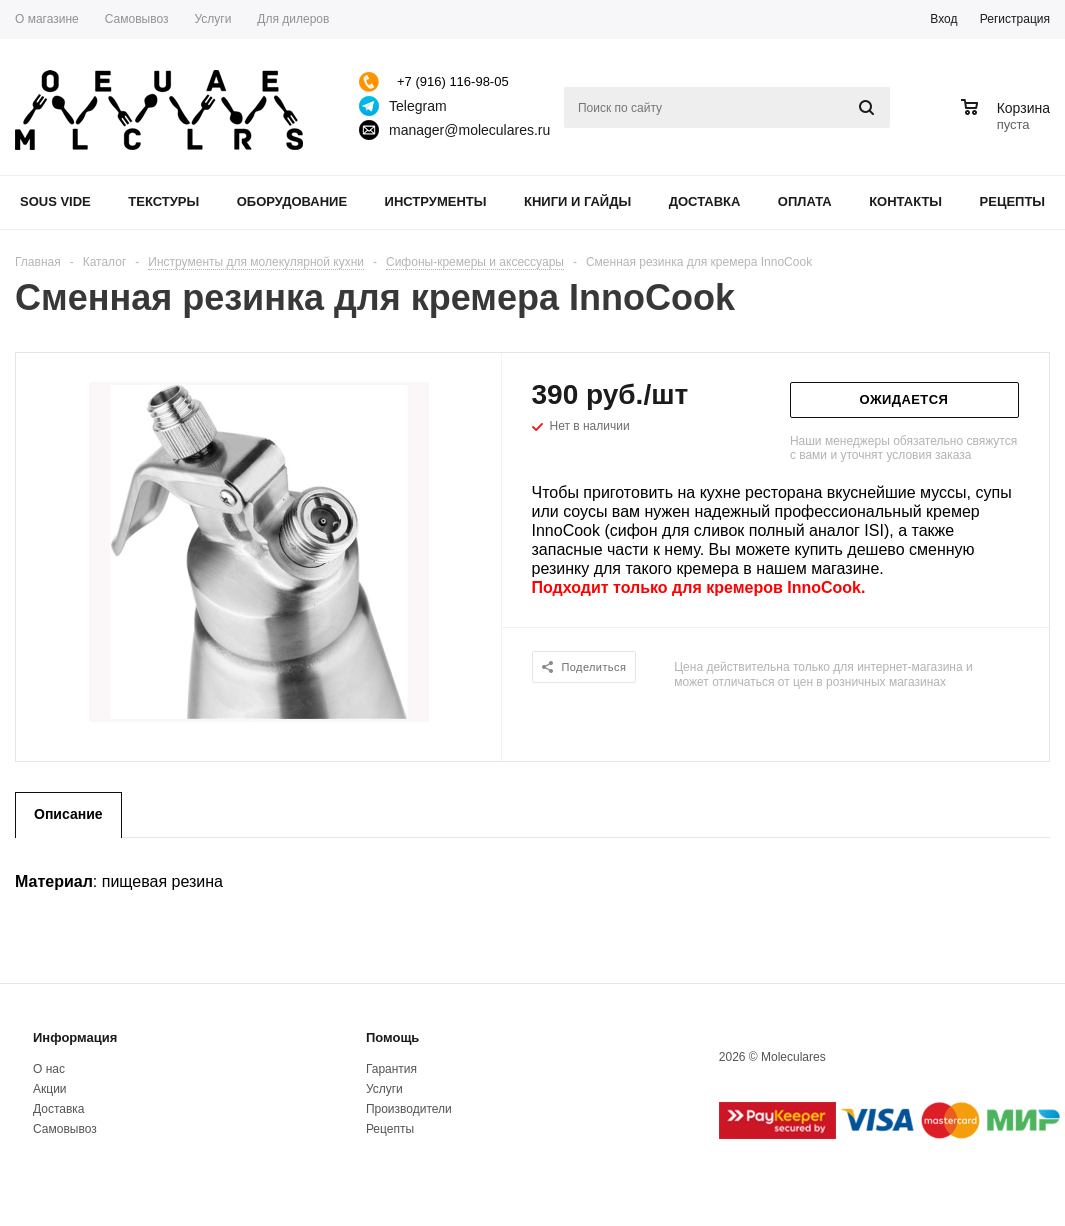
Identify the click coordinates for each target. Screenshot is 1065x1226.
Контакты (905, 201)
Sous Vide (55, 201)
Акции (50, 1089)
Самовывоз (65, 1129)
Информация (75, 1037)
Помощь (392, 1037)
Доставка (705, 201)
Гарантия (391, 1069)
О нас (49, 1069)
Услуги (384, 1089)
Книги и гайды (577, 201)
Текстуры (163, 201)
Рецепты (1013, 201)
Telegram (418, 106)
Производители (409, 1109)
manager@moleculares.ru (469, 130)
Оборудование (292, 201)
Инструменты (436, 201)
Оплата (805, 201)
